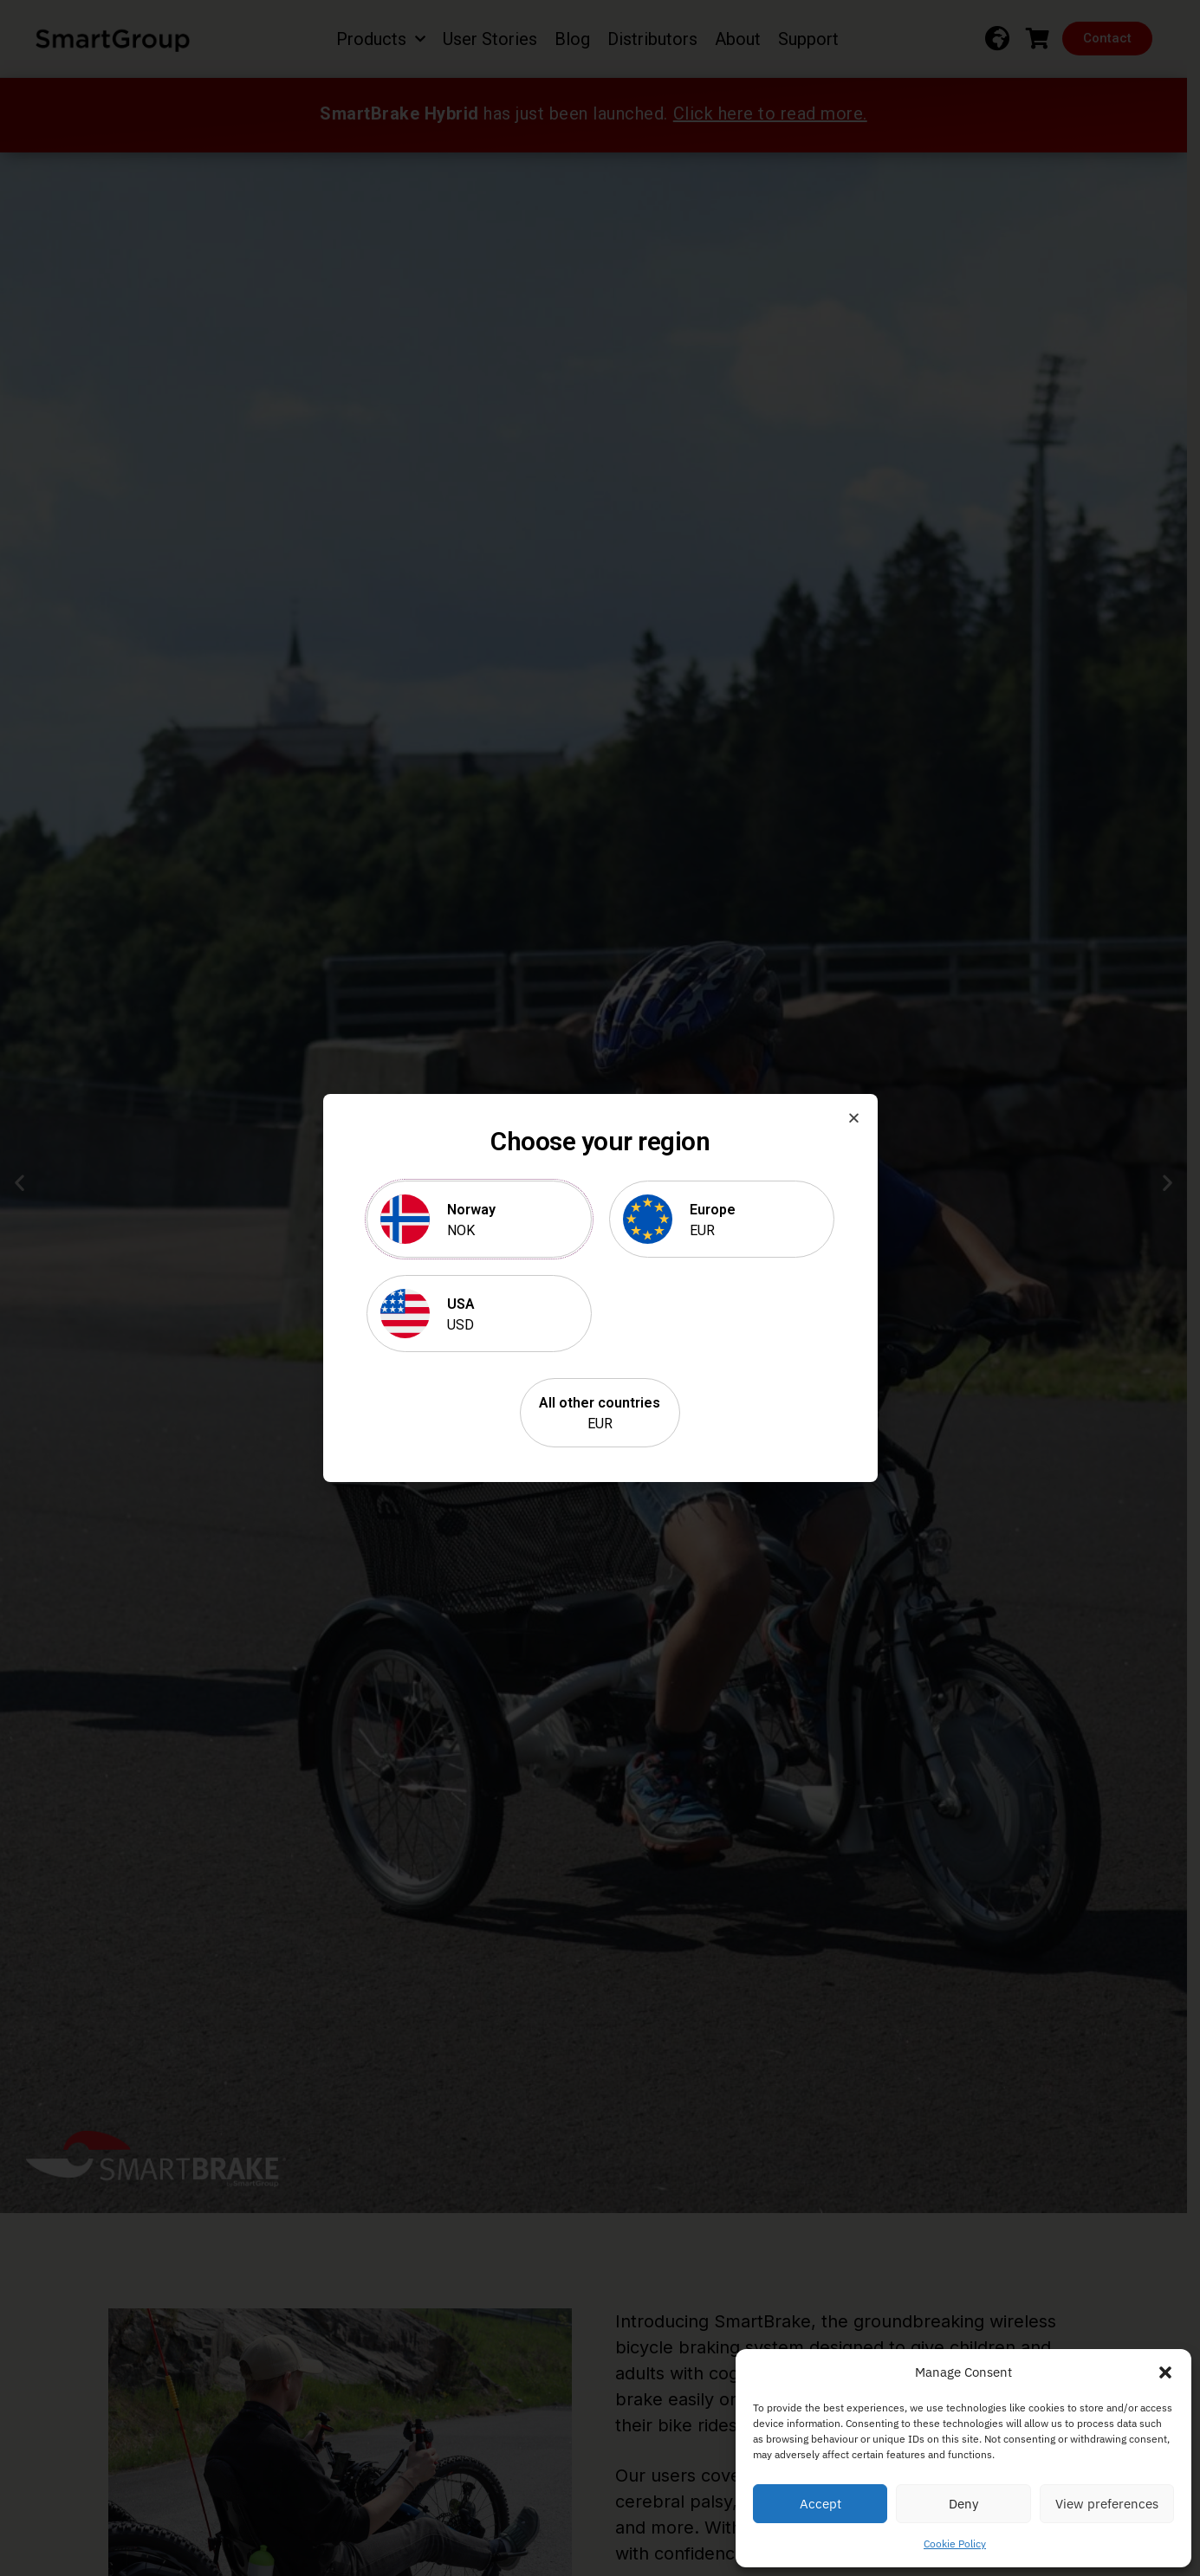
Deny (963, 2503)
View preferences (1106, 2503)
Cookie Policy (955, 2543)
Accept (820, 2503)
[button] (1165, 2372)
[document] (600, 1288)
